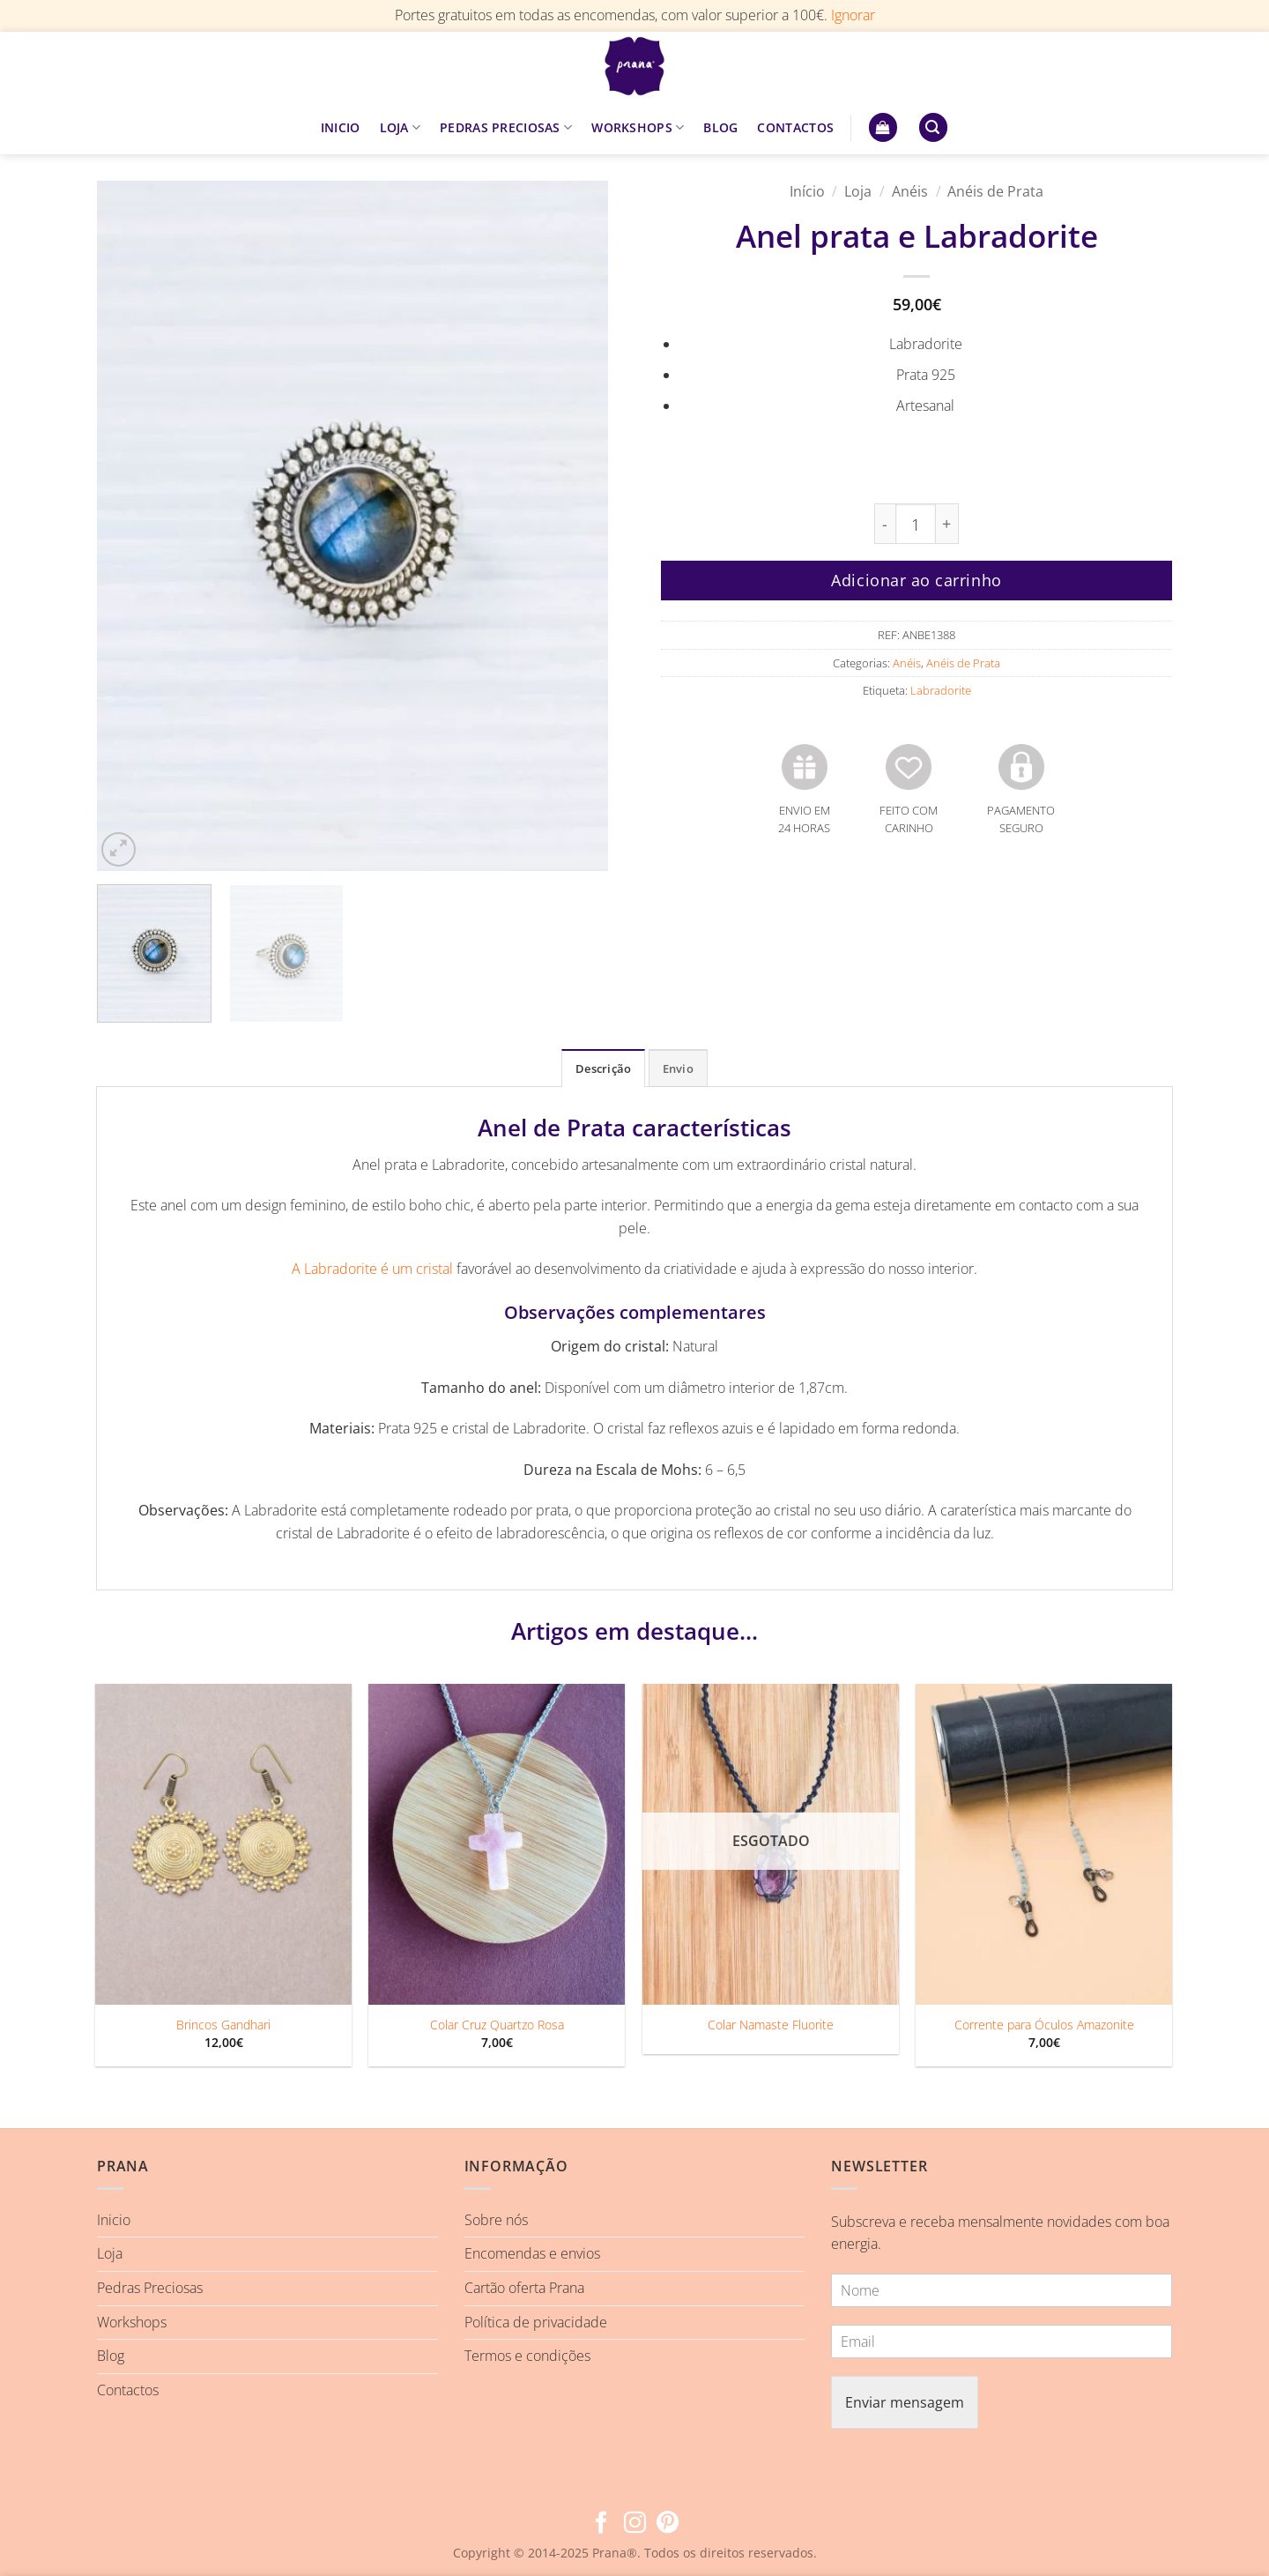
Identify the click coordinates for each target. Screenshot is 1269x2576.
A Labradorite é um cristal (372, 1268)
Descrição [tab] (603, 1068)
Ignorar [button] (853, 15)
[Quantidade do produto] (915, 523)
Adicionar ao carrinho (916, 580)
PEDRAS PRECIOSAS (506, 128)
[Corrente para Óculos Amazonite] (1044, 1844)
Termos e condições (527, 2355)
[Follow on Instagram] (634, 2524)
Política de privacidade (535, 2322)
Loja (858, 191)
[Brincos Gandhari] (223, 1844)
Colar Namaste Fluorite (771, 2025)
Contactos (128, 2390)
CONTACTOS (795, 127)
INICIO (340, 127)
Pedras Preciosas (150, 2287)
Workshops (132, 2322)
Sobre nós (496, 2220)
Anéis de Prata (995, 191)
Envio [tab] (678, 1068)
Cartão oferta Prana (524, 2287)
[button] (883, 127)
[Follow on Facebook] (601, 2524)
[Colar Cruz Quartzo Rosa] (496, 1844)
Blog (110, 2355)
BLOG (720, 127)
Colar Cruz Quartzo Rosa (497, 2025)
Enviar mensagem (904, 2402)
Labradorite (940, 690)
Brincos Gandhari (223, 2025)
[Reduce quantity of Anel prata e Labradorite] (884, 523)
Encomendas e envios (532, 2253)
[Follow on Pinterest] (668, 2524)
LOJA (400, 128)
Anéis (910, 191)
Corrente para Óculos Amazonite (1044, 2025)
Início (807, 191)
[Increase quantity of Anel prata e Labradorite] (947, 523)
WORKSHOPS (637, 128)
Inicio (113, 2220)
